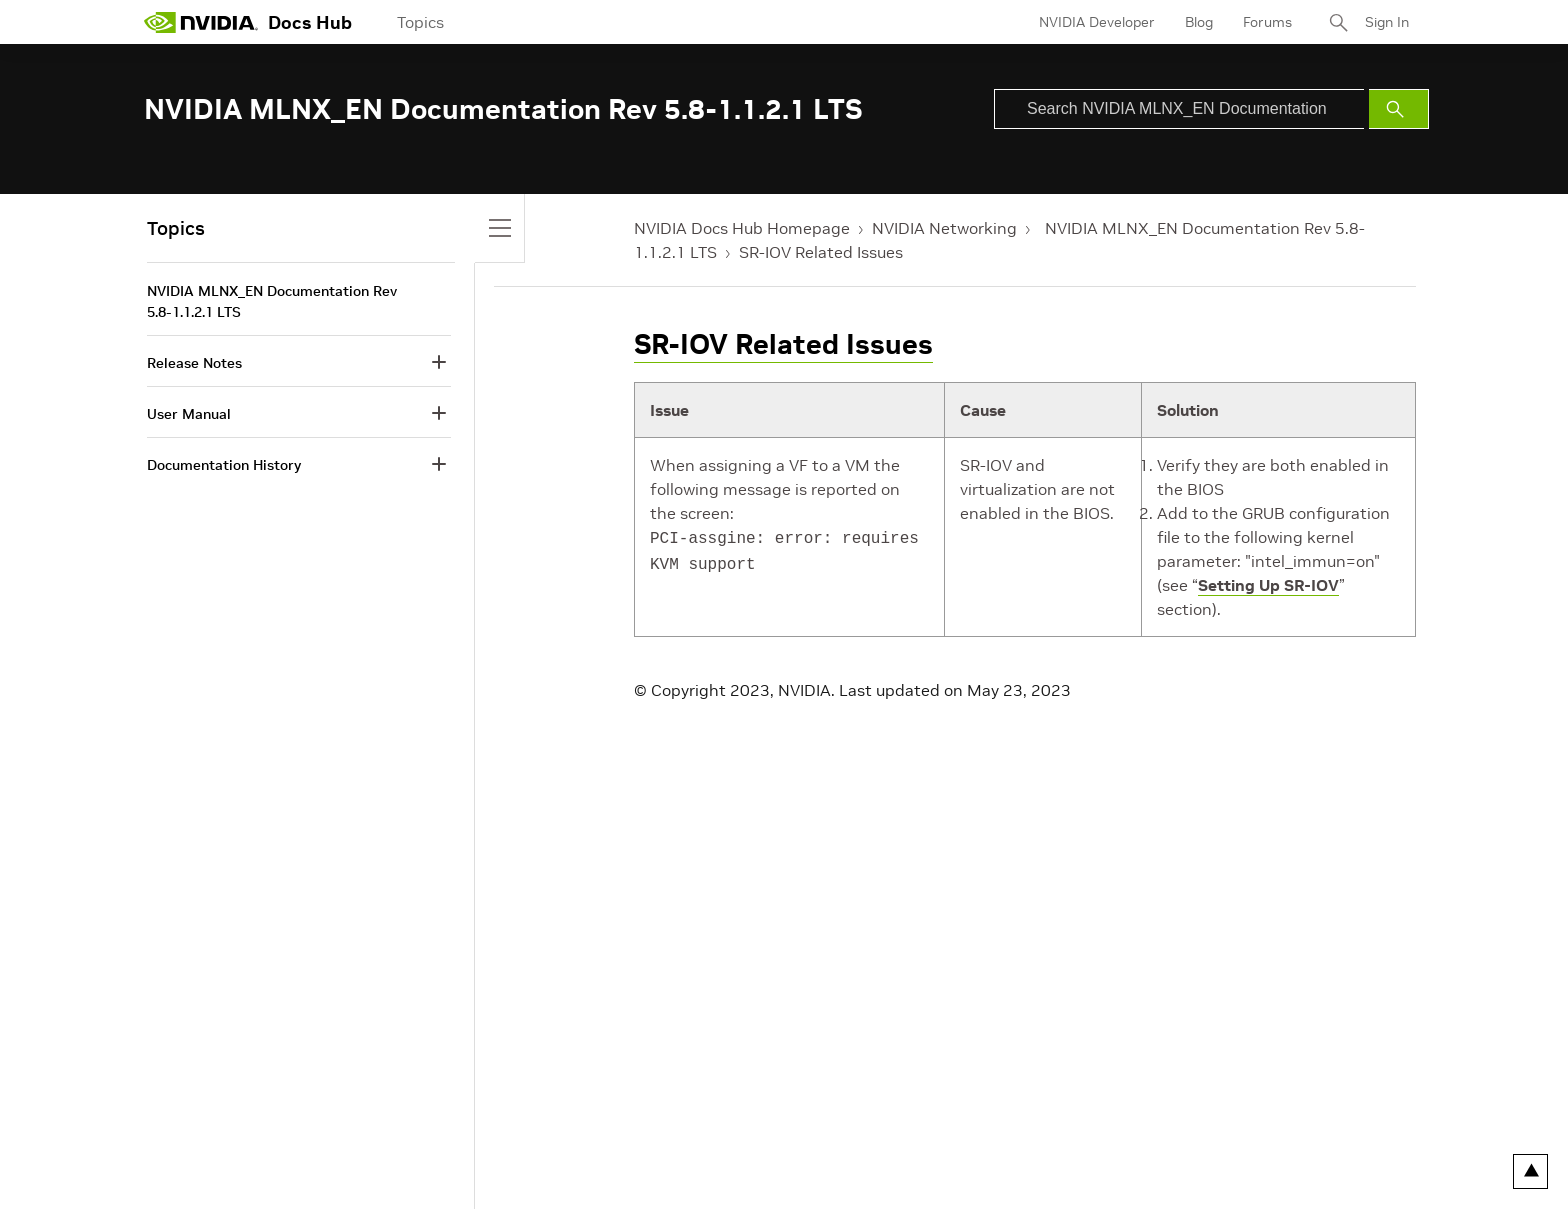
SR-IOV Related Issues (821, 252)
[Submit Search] (1399, 109)
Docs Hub (310, 22)
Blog (1199, 22)
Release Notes (194, 363)
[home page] (201, 22)
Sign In (1387, 22)
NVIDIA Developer (1097, 22)
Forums (1267, 22)
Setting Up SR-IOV (1268, 585)
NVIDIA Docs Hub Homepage (742, 228)
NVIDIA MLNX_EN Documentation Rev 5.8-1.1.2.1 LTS (272, 301)
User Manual (189, 414)
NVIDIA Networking (944, 228)
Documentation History (224, 465)
